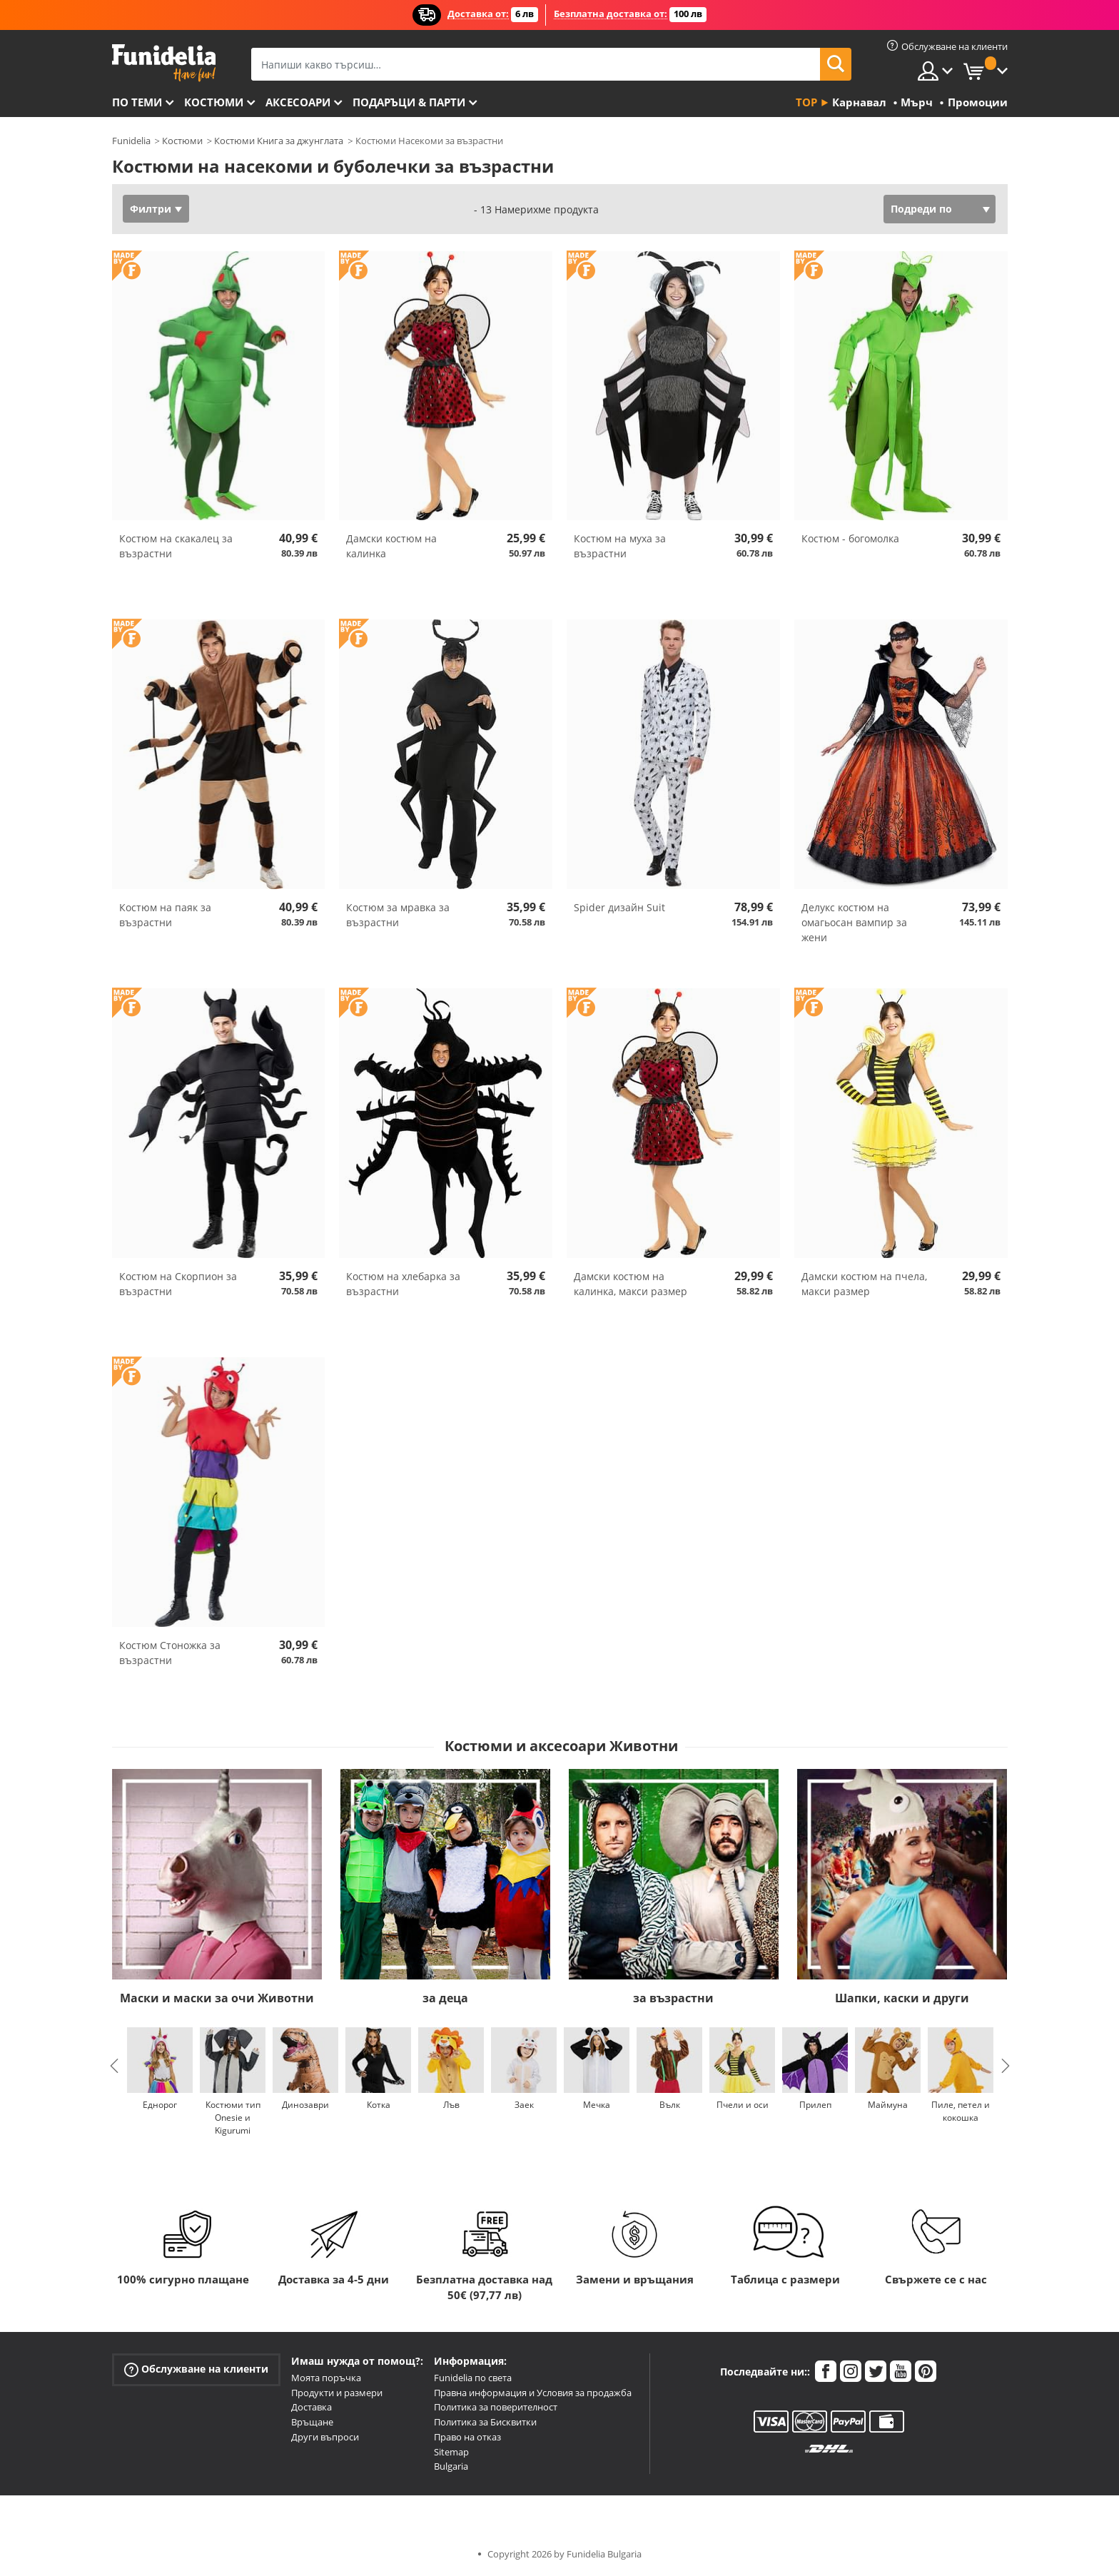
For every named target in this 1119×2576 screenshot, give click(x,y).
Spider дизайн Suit (619, 907)
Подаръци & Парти (409, 102)
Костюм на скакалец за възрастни (176, 546)
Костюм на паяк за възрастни (165, 915)
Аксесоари (297, 102)
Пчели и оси (742, 2105)
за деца (445, 1998)
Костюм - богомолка (850, 538)
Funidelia (131, 140)
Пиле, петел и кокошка (960, 2111)
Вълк (669, 2105)
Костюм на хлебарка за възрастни (403, 1283)
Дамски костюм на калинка (391, 546)
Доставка (311, 2406)
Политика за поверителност (495, 2406)
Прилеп (815, 2105)
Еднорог (160, 2105)
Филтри (150, 208)
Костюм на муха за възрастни (620, 546)
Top (806, 102)
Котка (378, 2105)
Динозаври (305, 2105)
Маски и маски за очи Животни (217, 1998)
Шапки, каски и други (902, 1998)
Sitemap (451, 2451)
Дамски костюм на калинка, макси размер (630, 1283)
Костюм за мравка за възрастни (398, 915)
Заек (523, 2105)
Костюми (213, 102)
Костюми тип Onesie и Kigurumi (232, 2117)
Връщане (312, 2421)
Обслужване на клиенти (196, 2368)
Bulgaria (451, 2466)
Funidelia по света (473, 2377)
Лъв (450, 2105)
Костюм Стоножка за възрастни (170, 1652)
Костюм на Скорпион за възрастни (178, 1283)
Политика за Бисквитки (485, 2421)
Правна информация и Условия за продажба (533, 2392)
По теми (137, 102)
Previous (114, 2066)
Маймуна (888, 2105)
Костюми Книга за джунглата (278, 140)
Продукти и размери (337, 2392)
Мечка (596, 2105)
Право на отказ (467, 2436)
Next (1005, 2066)
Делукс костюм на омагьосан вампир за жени (854, 922)
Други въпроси (325, 2436)
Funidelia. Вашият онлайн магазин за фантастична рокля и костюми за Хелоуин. (164, 63)
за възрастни (673, 1998)
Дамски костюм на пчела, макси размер (864, 1283)
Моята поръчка (326, 2377)
